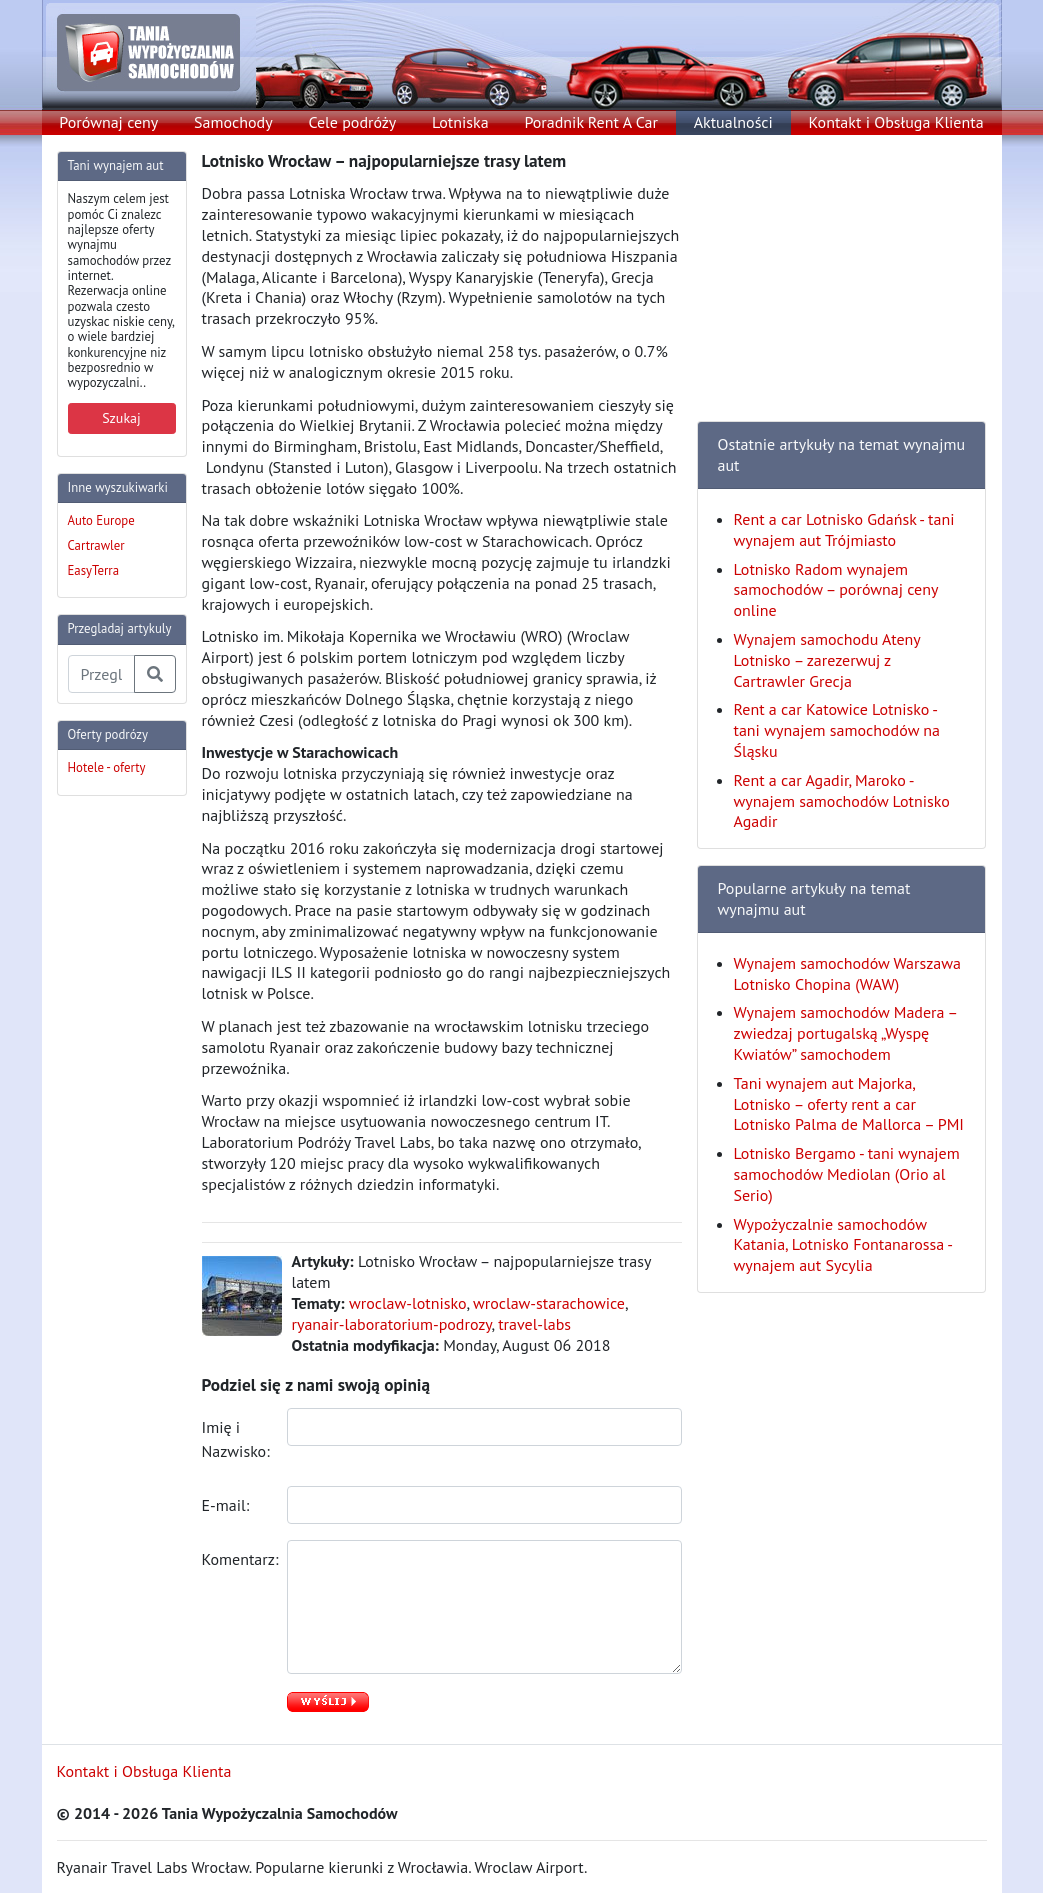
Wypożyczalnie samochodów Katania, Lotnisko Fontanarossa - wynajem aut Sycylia (843, 1245)
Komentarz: (237, 1559)
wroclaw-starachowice (549, 1303)
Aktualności (733, 122)
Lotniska (460, 122)
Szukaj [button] (121, 418)
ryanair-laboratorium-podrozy (392, 1324)
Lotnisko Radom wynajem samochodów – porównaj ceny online (836, 590)
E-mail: (228, 1505)
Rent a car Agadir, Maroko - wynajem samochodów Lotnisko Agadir (842, 801)
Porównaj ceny (108, 122)
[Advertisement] (137, 1112)
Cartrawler (96, 545)
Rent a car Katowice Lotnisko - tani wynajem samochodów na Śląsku (837, 730)
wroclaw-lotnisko (407, 1303)
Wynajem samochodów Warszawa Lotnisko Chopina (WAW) (847, 973)
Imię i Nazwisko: (237, 1439)
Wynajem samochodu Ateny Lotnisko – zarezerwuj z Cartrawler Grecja (827, 660)
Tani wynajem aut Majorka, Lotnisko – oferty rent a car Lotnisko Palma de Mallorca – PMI (849, 1104)
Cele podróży (352, 122)
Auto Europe (101, 520)
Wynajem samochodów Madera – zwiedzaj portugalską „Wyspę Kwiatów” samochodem (845, 1033)
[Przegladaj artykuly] (101, 674)
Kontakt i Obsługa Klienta (896, 122)
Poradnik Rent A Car (590, 122)
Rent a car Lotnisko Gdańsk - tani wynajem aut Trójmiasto (844, 529)
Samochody (233, 122)
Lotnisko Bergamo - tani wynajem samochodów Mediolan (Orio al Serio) (847, 1174)
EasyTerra (94, 570)
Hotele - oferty (107, 767)
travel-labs (534, 1324)
